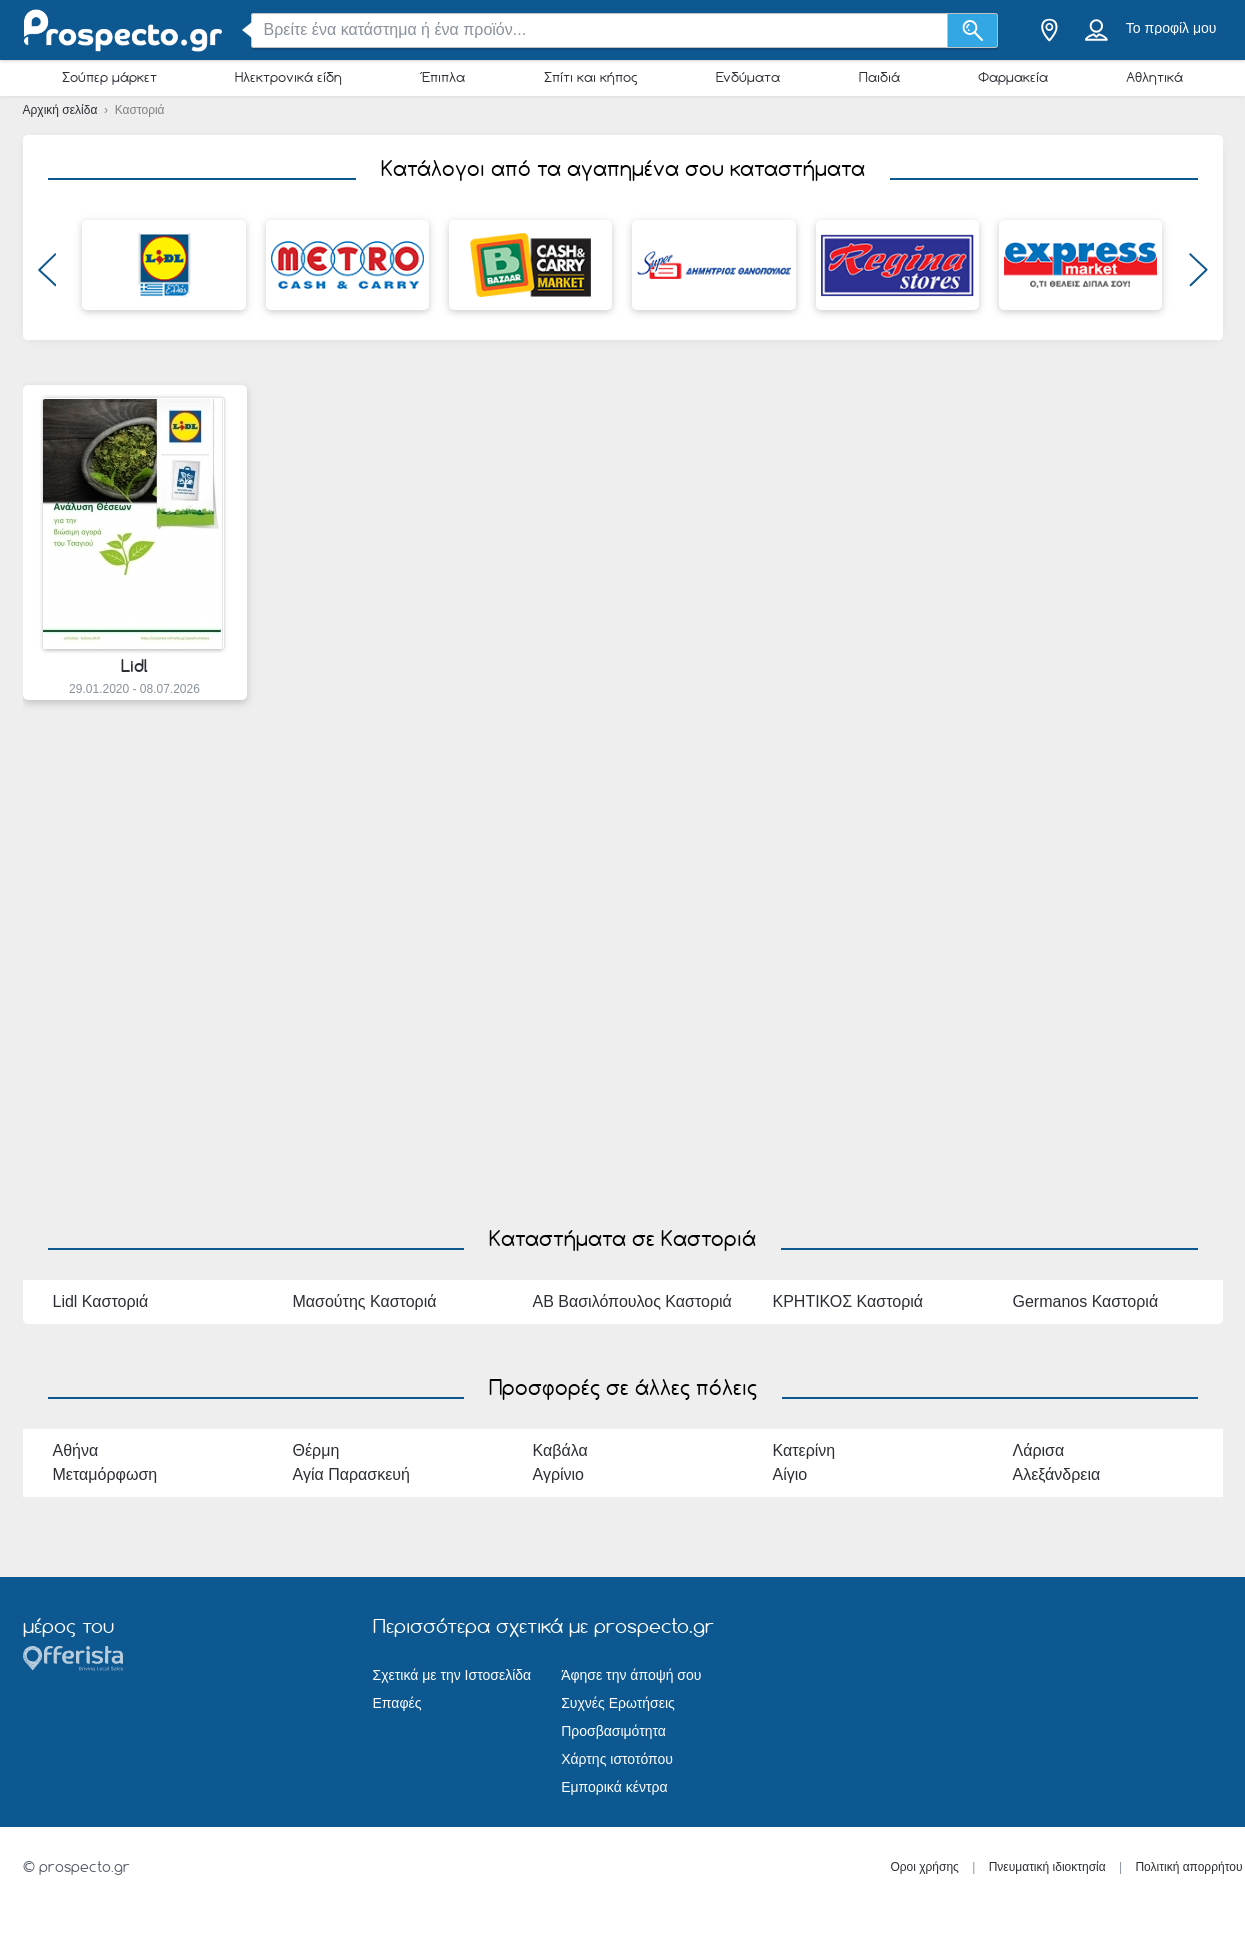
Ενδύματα (748, 77)
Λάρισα (1039, 1450)
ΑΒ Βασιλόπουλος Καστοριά (632, 1301)
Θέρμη (316, 1450)
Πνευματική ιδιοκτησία (1047, 1867)
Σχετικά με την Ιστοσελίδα (452, 1675)
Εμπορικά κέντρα (614, 1787)
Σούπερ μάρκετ (109, 77)
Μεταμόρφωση (105, 1474)
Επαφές (397, 1703)
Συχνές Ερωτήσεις (618, 1703)
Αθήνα (76, 1450)
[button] (47, 275)
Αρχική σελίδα (62, 110)
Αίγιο (790, 1474)
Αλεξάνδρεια (1057, 1474)
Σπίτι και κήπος (591, 77)
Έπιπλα (442, 77)
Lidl (134, 666)
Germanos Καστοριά (1086, 1301)
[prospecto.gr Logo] (123, 30)
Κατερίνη (804, 1450)
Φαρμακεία (1013, 77)
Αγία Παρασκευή (351, 1474)
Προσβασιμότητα (613, 1731)
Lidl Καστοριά (101, 1301)
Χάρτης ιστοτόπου (617, 1759)
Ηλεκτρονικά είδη (288, 77)
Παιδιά (879, 77)
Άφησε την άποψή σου (631, 1675)
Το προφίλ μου (1171, 28)
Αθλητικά (1154, 77)
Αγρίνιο (559, 1474)
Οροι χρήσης (924, 1867)
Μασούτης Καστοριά (365, 1301)
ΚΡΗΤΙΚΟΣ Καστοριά (848, 1301)
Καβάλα (560, 1450)
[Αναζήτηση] (972, 30)
